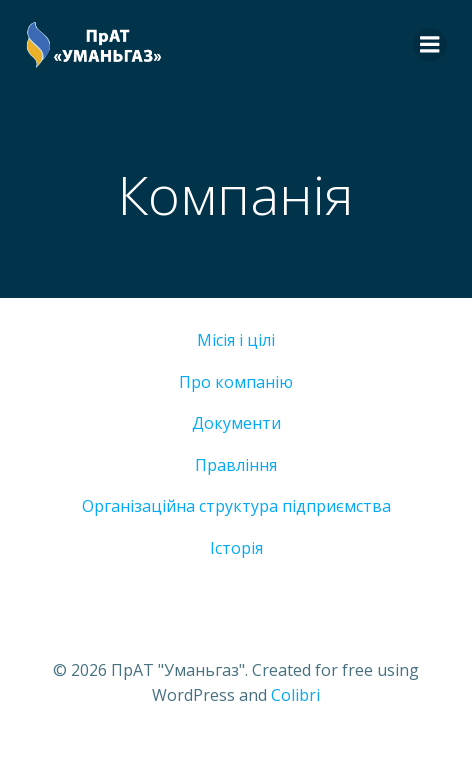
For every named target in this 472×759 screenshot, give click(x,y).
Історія (236, 548)
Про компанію (236, 382)
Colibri (295, 695)
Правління (236, 465)
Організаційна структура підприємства (236, 506)
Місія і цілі (236, 340)
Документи (236, 423)
